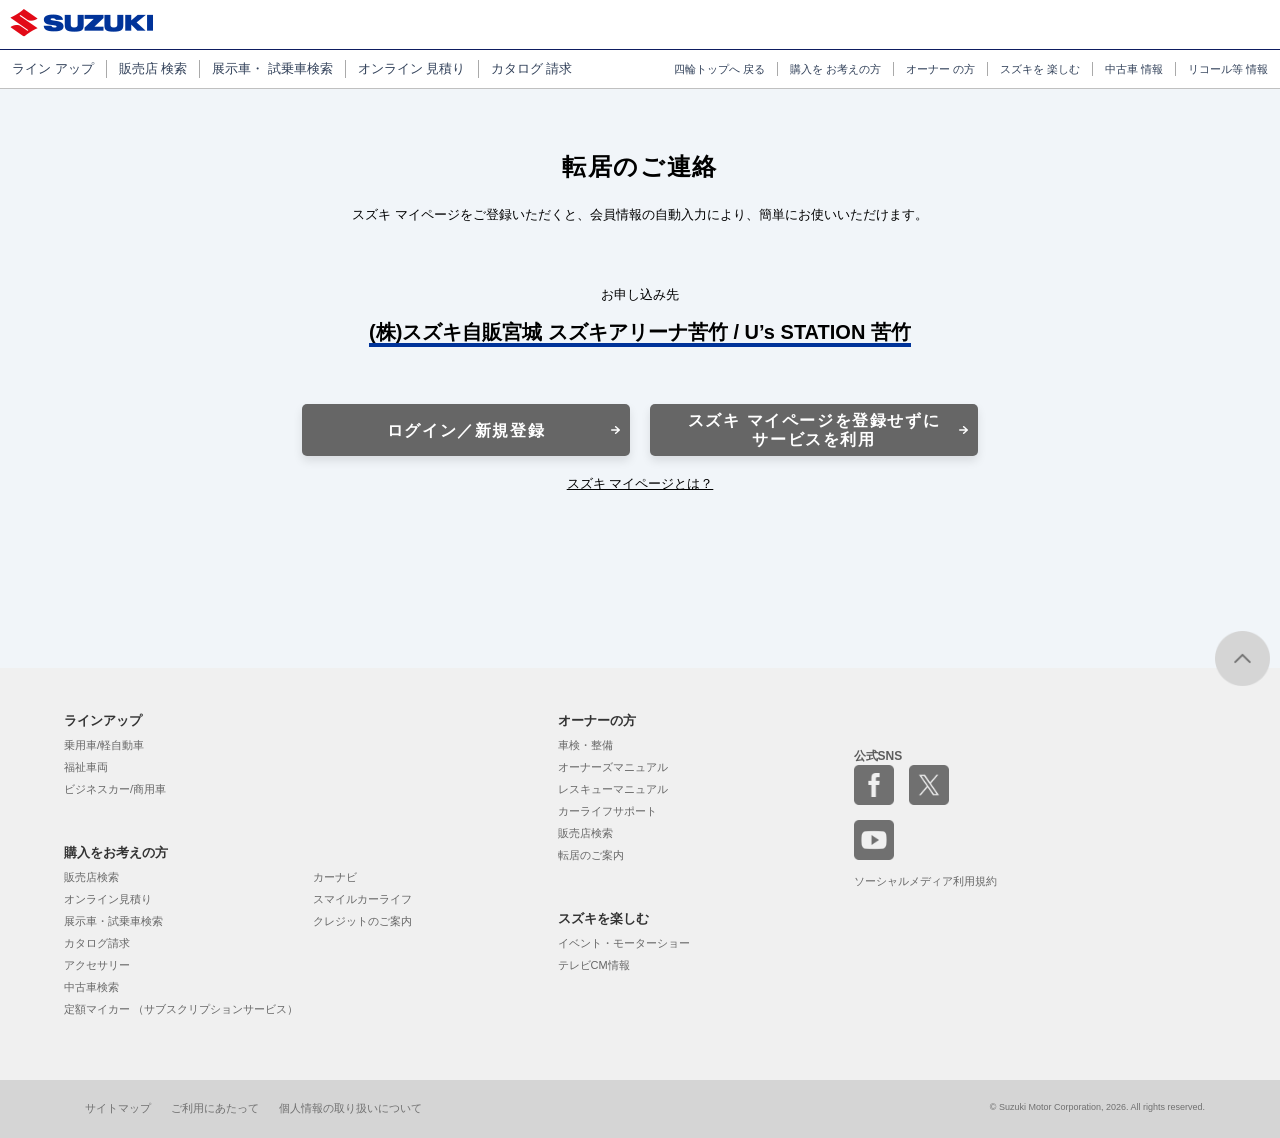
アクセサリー (97, 965)
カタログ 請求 (532, 68)
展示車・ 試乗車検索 (272, 68)
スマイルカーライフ (362, 899)
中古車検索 (91, 987)
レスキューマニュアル (613, 789)
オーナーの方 (597, 720)
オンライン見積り (108, 899)
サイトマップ (118, 1108)
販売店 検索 (153, 68)
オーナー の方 (940, 69)
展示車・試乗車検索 (113, 921)
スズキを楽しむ (603, 918)
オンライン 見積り (412, 68)
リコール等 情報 (1228, 69)
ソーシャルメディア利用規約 (925, 881)
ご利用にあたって (215, 1108)
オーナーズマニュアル (613, 767)
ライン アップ (53, 68)
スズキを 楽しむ (1040, 69)
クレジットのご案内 (362, 921)
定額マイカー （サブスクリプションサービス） (181, 1009)
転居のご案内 (591, 855)
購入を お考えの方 (835, 69)
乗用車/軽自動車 (104, 745)
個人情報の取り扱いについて (350, 1108)
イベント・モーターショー (624, 943)
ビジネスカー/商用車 (115, 789)
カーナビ (335, 877)
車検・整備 (585, 745)
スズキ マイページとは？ (640, 483)
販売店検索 (91, 877)
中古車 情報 (1134, 69)
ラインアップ (103, 720)
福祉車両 (86, 767)
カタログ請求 (97, 943)
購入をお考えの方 (116, 852)
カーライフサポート (607, 811)
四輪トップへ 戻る (719, 69)
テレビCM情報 (594, 965)
